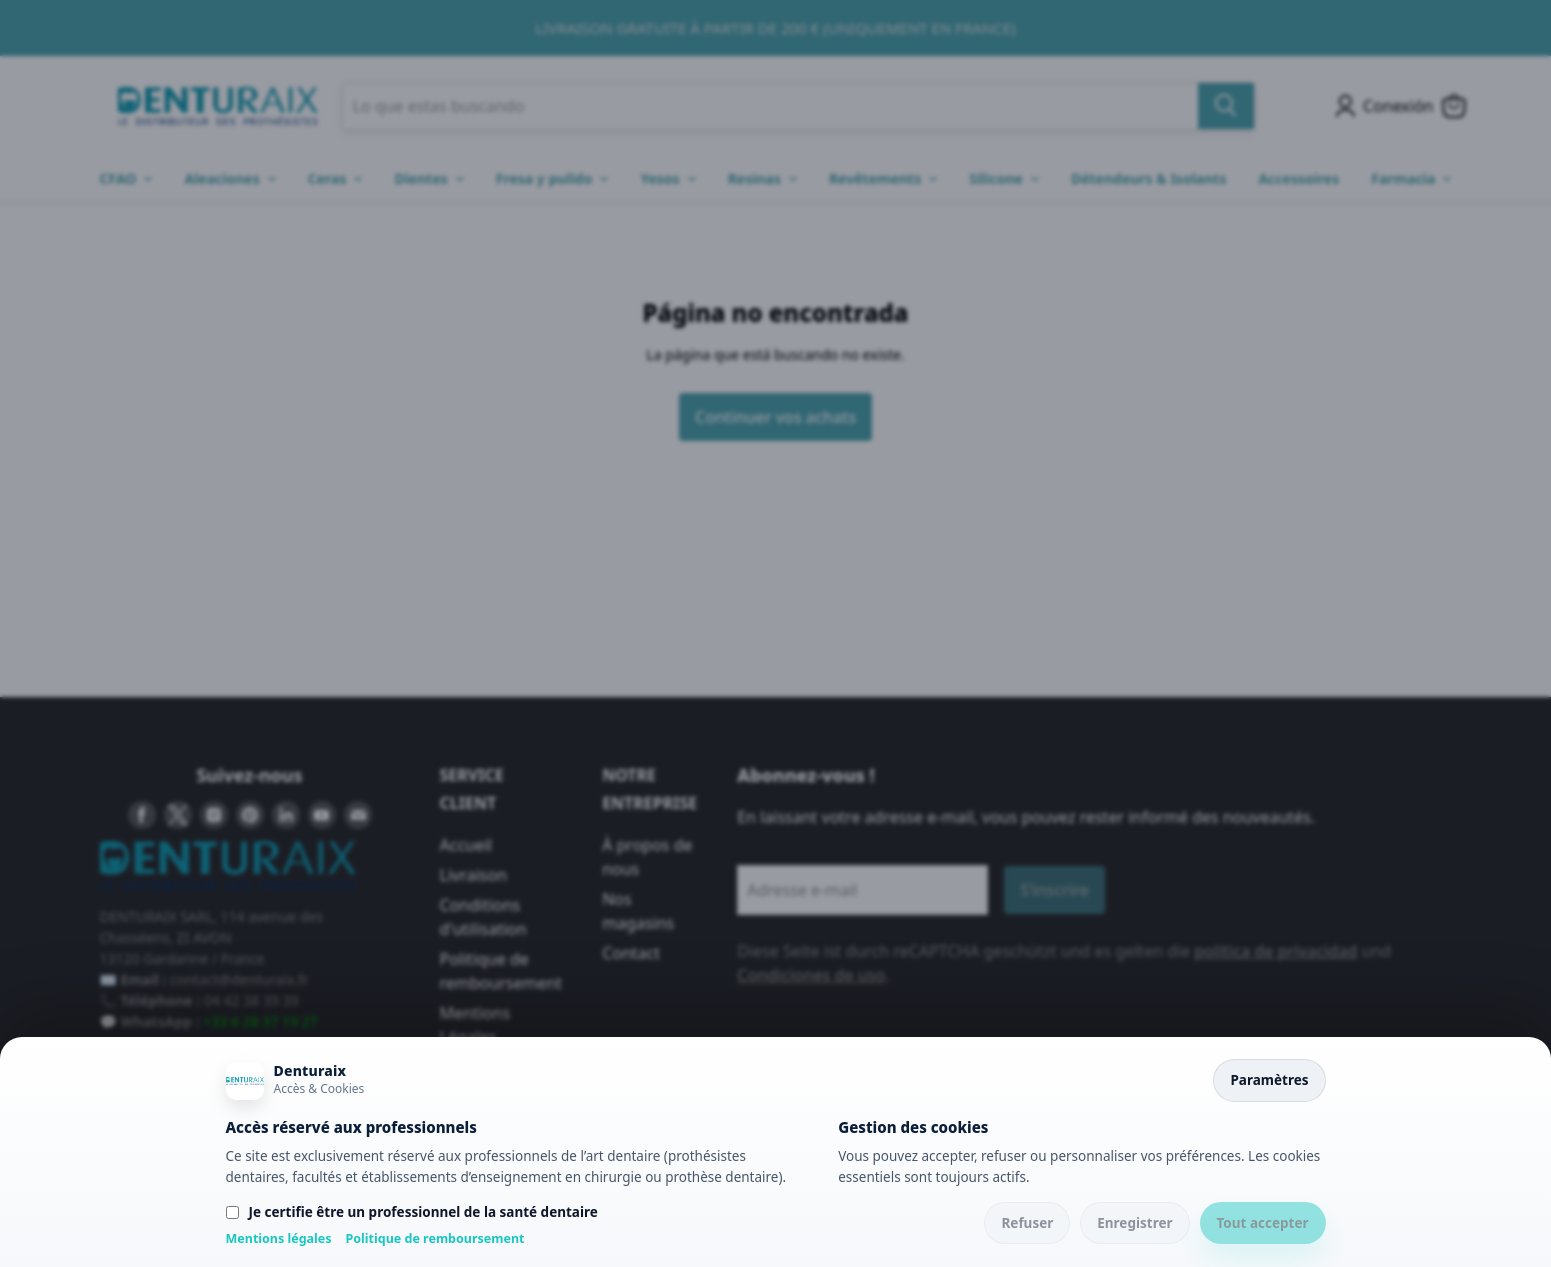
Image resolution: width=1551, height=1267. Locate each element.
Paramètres (1269, 1080)
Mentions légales (279, 1238)
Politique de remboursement (435, 1238)
